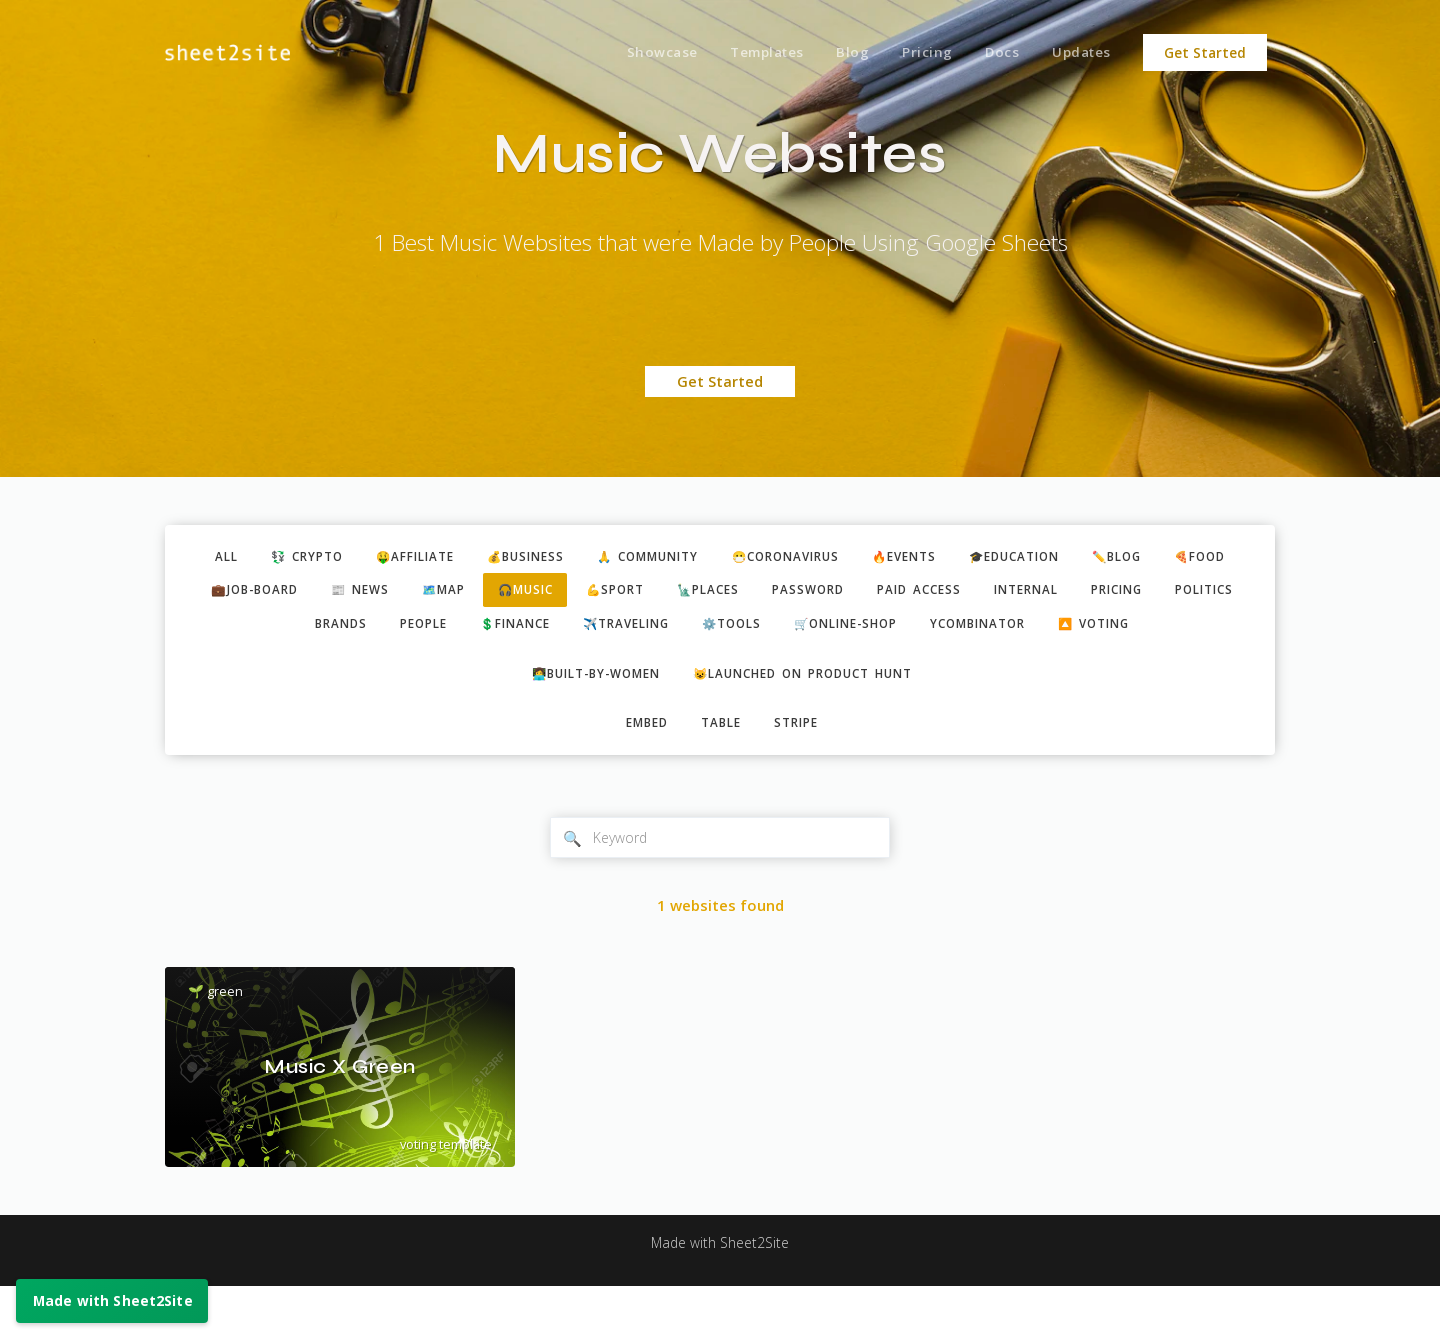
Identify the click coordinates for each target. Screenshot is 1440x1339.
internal (1196, 594)
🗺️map (560, 594)
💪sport (750, 594)
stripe (804, 772)
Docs (995, 53)
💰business (551, 558)
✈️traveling (770, 631)
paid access (1080, 594)
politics (358, 631)
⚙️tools (886, 631)
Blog (838, 53)
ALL (221, 558)
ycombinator (1159, 631)
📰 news (468, 594)
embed (640, 772)
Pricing (916, 53)
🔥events (968, 558)
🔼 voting (722, 667)
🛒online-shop (1012, 631)
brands (455, 631)
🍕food (240, 594)
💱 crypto (310, 558)
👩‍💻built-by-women (583, 719)
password (960, 594)
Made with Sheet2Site (720, 1296)
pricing (261, 631)
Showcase (639, 53)
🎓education (1090, 558)
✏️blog (1203, 558)
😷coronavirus (838, 558)
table (722, 772)
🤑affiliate (429, 558)
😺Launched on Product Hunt (812, 719)
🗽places (852, 594)
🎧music (651, 594)
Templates (749, 53)
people (545, 631)
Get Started (1205, 53)
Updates (1079, 53)
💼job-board (353, 594)
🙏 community (686, 558)
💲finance (647, 631)
